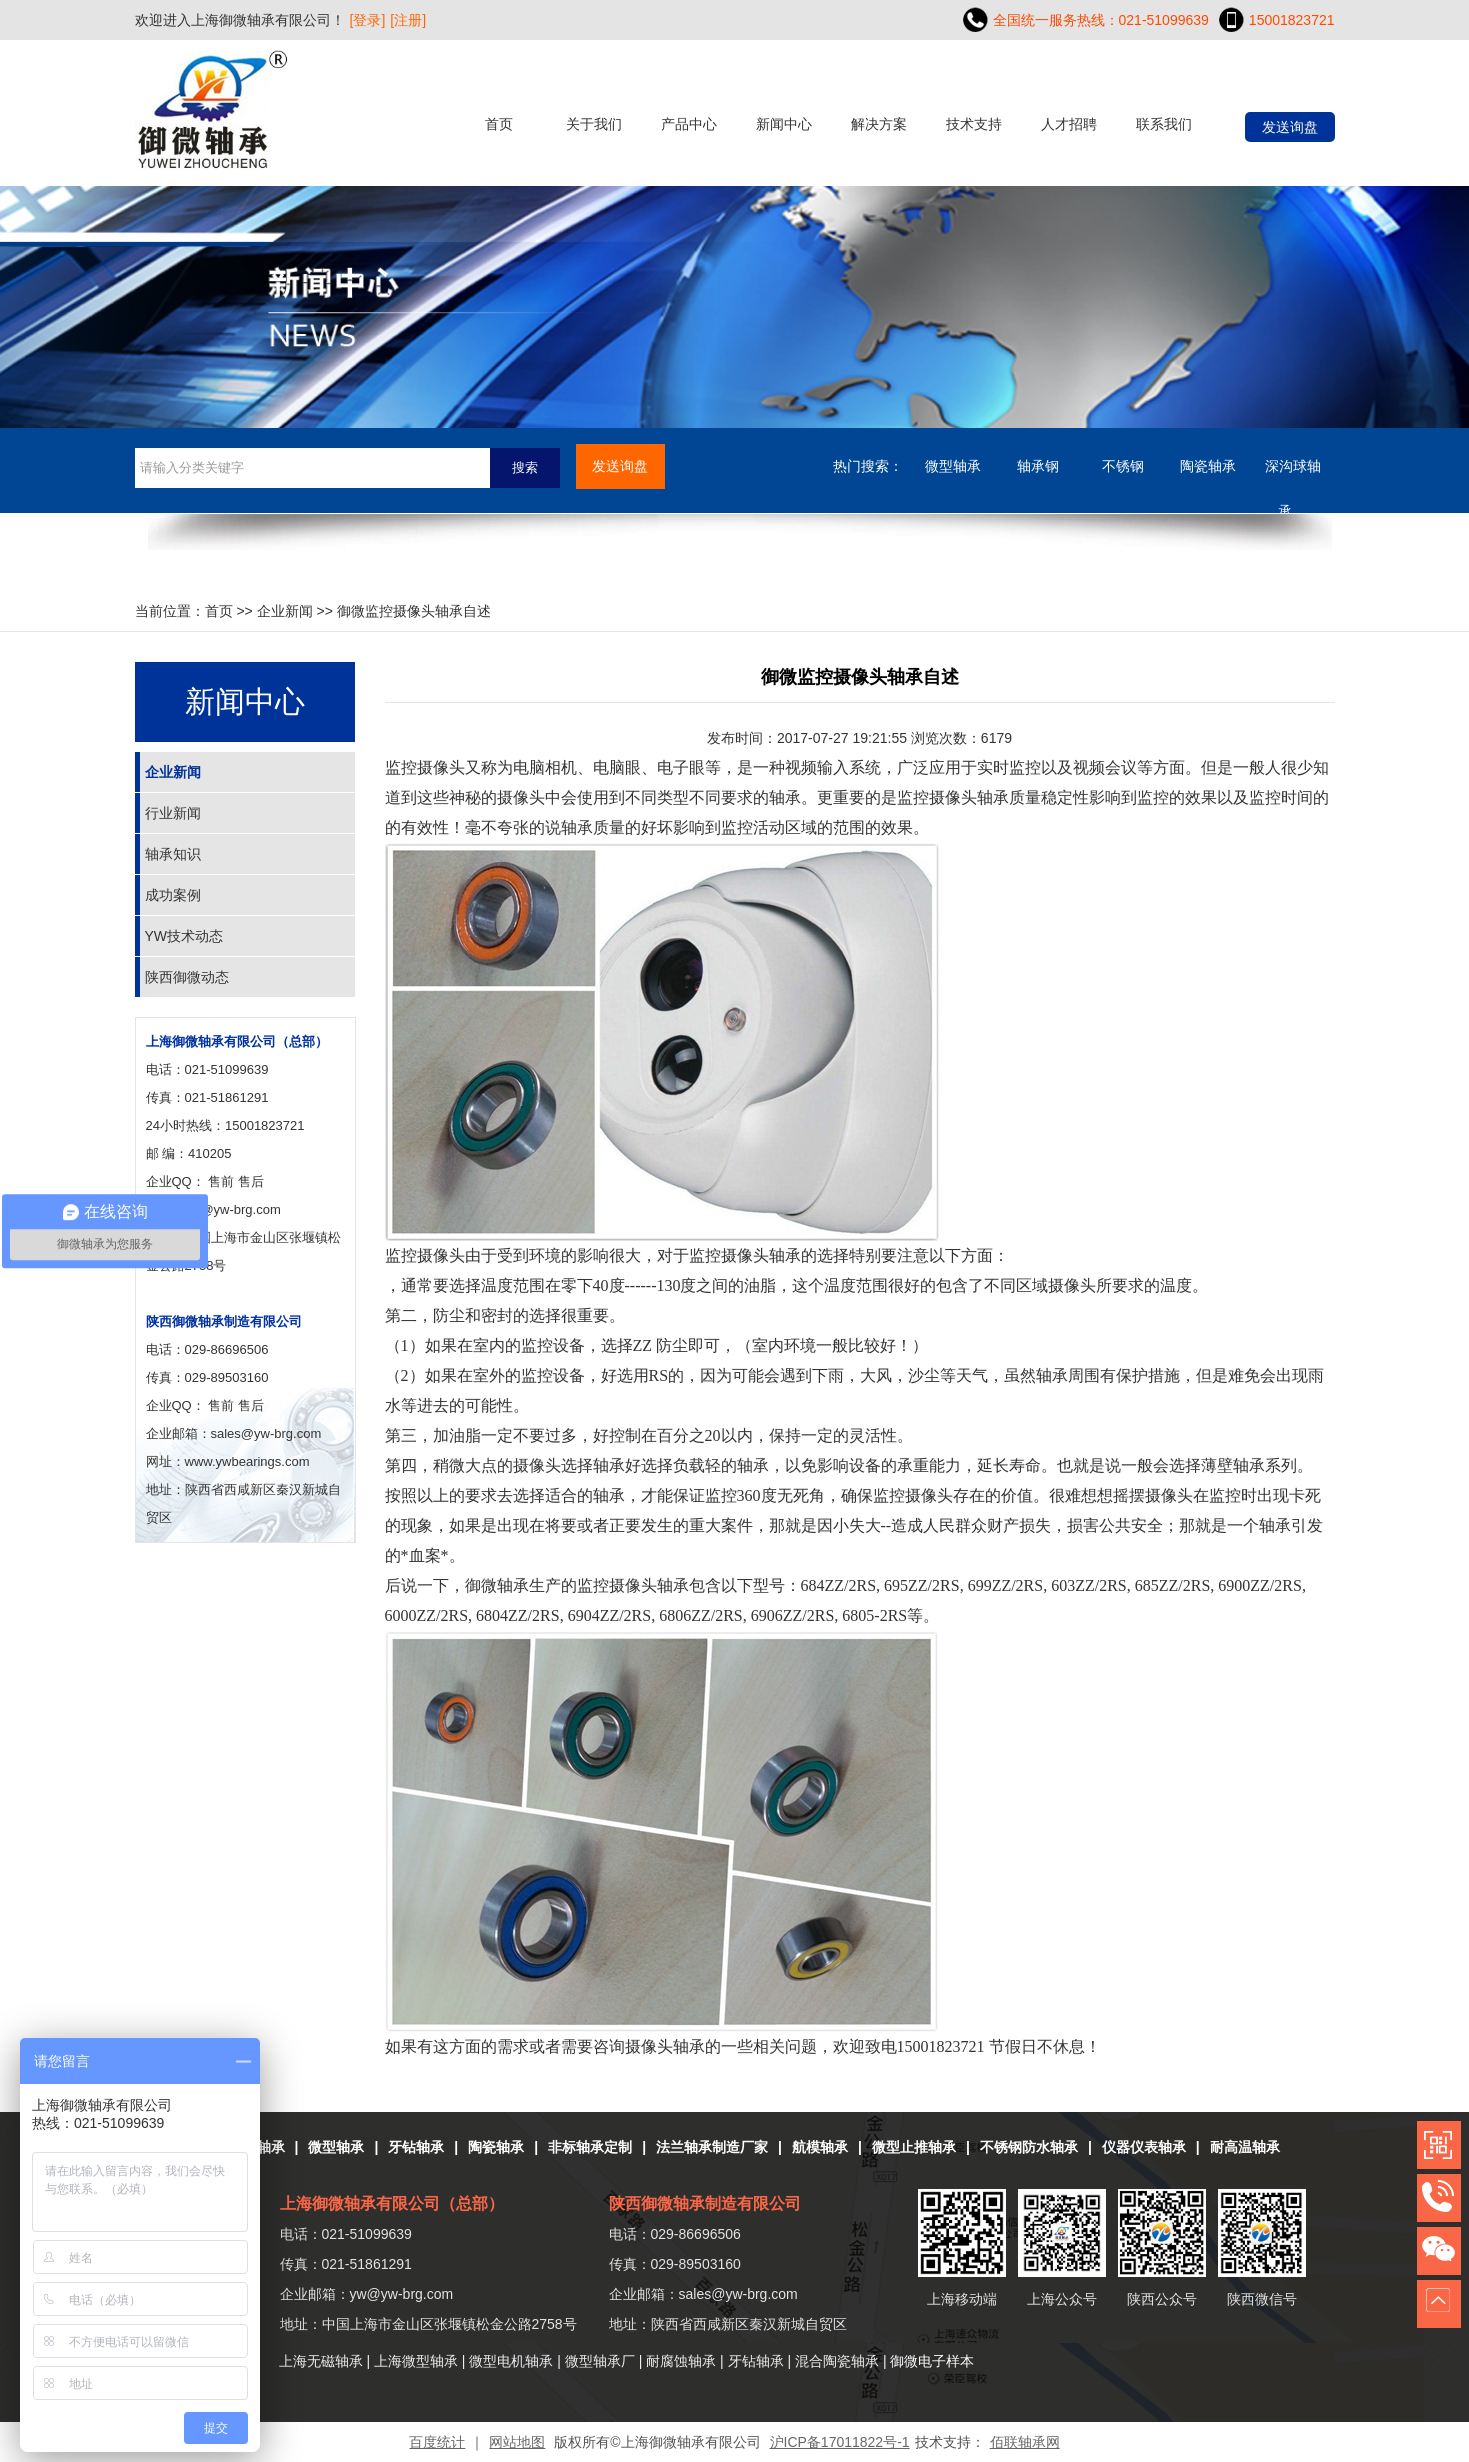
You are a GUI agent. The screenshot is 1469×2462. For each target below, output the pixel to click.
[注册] (408, 20)
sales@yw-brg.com (738, 2294)
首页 (499, 124)
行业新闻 (173, 813)
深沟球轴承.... (1293, 473)
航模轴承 (820, 2147)
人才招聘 (1069, 124)
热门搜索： (868, 466)
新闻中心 (784, 124)
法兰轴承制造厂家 (712, 2147)
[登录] (368, 20)
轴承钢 (1038, 466)
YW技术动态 (184, 936)
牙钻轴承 (416, 2147)
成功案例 (173, 895)
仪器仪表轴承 (1144, 2147)
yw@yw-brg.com (233, 1209)
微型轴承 (953, 466)
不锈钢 (1123, 466)
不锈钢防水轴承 (1029, 2147)
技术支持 (974, 124)
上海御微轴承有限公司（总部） (237, 1041)
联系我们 (1164, 124)
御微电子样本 (932, 2361)
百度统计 (437, 2442)
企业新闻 (285, 611)
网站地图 (517, 2442)
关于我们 (594, 124)
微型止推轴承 (914, 2147)
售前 (221, 1181)
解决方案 (879, 124)
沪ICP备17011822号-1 (840, 2442)
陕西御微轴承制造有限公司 (224, 1321)
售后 (251, 1181)
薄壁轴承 (1233, 1465)
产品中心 (689, 124)
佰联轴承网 (1025, 2442)
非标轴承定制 (590, 2147)
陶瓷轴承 (1208, 466)
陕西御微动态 (187, 977)
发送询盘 (1290, 127)
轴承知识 (173, 854)
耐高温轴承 (1245, 2147)
